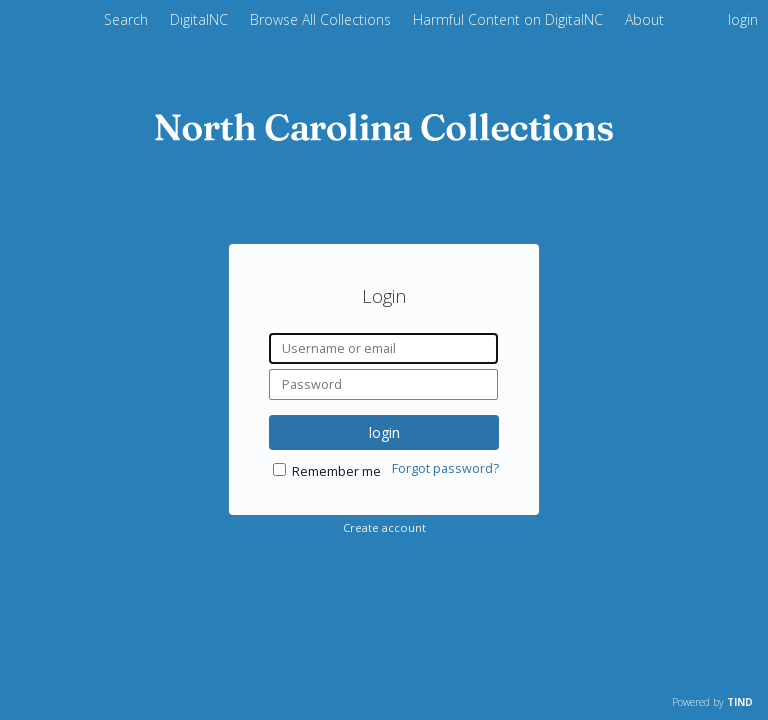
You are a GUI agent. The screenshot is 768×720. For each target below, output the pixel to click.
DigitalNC (201, 19)
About (644, 19)
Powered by (712, 702)
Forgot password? (445, 468)
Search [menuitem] (126, 19)
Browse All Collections (322, 19)
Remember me (336, 471)
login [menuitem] (743, 19)
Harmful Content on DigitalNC (510, 19)
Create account (384, 527)
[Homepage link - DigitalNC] (384, 135)
